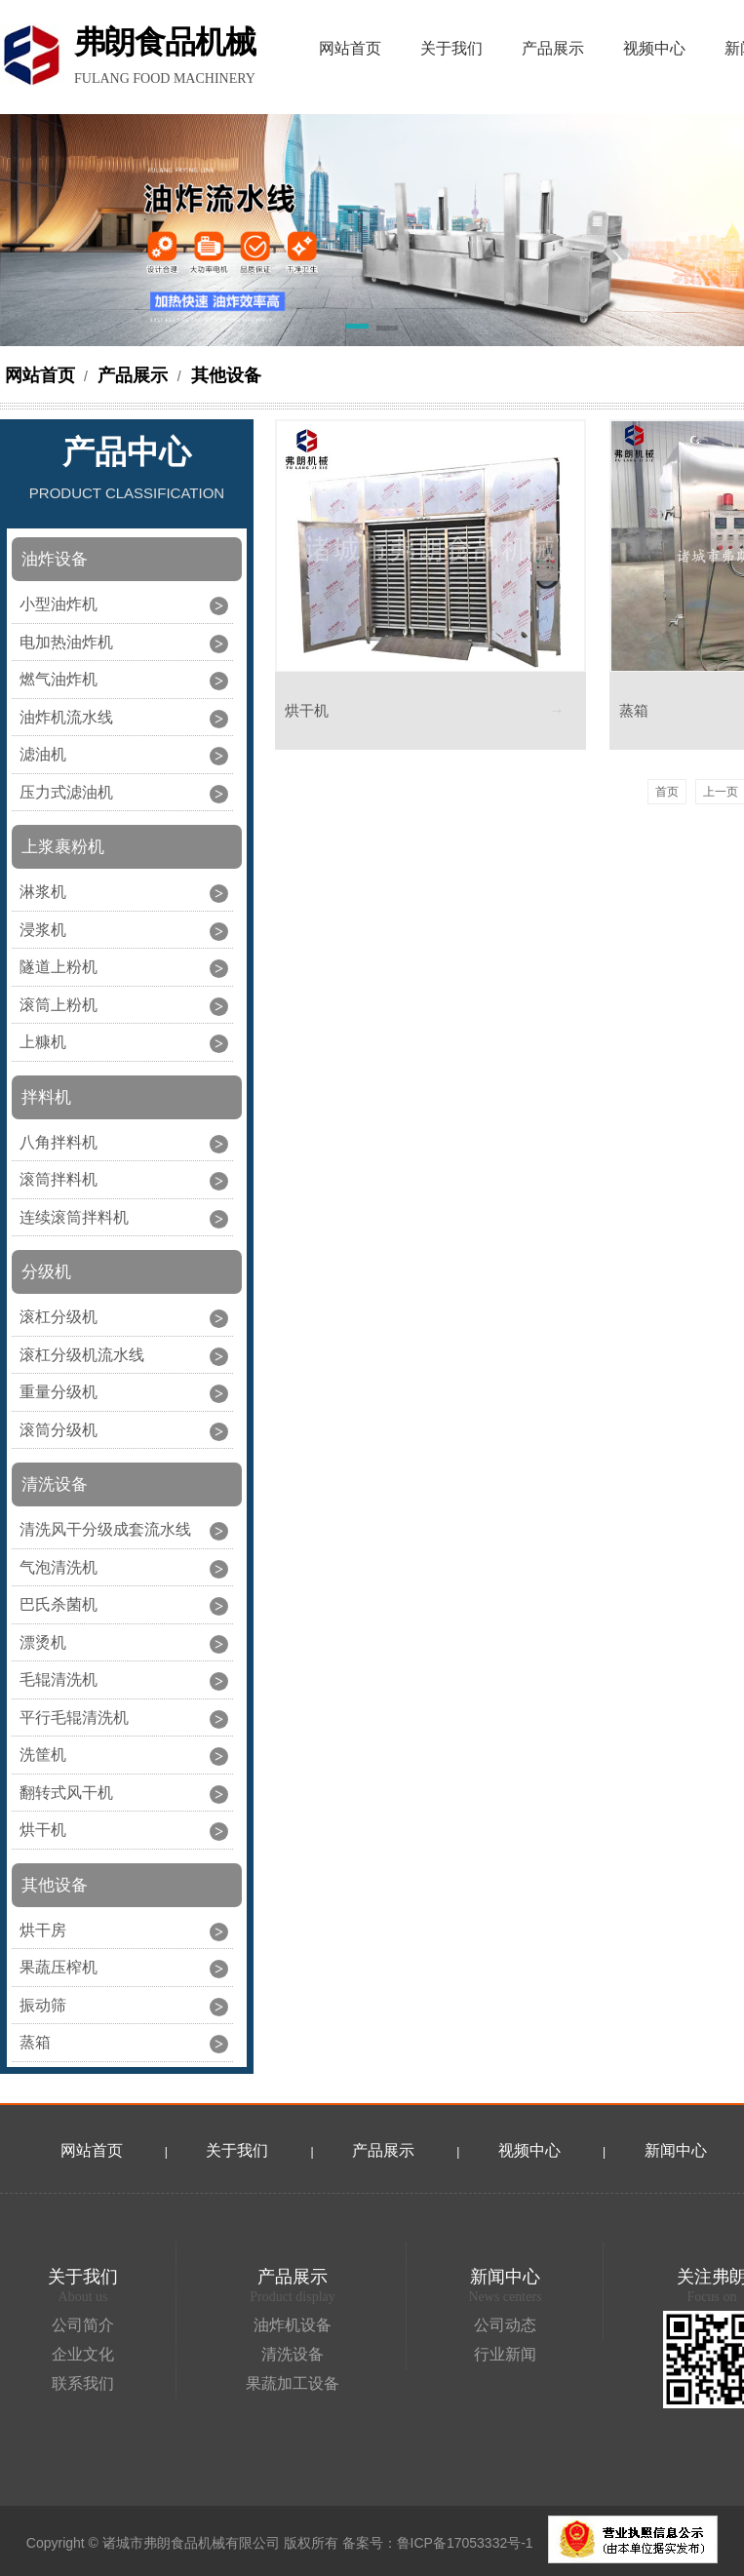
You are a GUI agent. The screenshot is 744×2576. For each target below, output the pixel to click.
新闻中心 (676, 2150)
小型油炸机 (59, 604)
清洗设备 (292, 2354)
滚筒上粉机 (59, 1004)
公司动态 (505, 2325)
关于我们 (237, 2150)
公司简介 (83, 2325)
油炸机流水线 (66, 717)
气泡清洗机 (59, 1567)
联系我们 (83, 2383)
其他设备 (223, 375)
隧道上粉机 (59, 966)
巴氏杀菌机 (59, 1604)
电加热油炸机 (66, 642)
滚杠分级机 (59, 1316)
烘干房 (43, 1930)
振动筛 (43, 2005)
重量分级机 (59, 1392)
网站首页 (40, 375)
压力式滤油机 (66, 792)
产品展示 (133, 375)
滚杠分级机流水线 (82, 1355)
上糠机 (43, 1042)
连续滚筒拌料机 (74, 1217)
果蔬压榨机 (59, 1967)
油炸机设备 (293, 2325)
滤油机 (43, 754)
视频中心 (529, 2150)
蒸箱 (35, 2042)
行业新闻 (505, 2354)
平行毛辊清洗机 (74, 1717)
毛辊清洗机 (59, 1679)
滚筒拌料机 (59, 1179)
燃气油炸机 (59, 679)
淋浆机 (43, 891)
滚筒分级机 (59, 1430)
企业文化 (83, 2354)
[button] (357, 329)
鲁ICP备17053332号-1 (465, 2543)
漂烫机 (43, 1642)
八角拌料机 (59, 1142)
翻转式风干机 (66, 1792)
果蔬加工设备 (292, 2383)
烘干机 (43, 1829)
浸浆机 (43, 929)
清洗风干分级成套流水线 (105, 1529)
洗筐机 (43, 1754)
